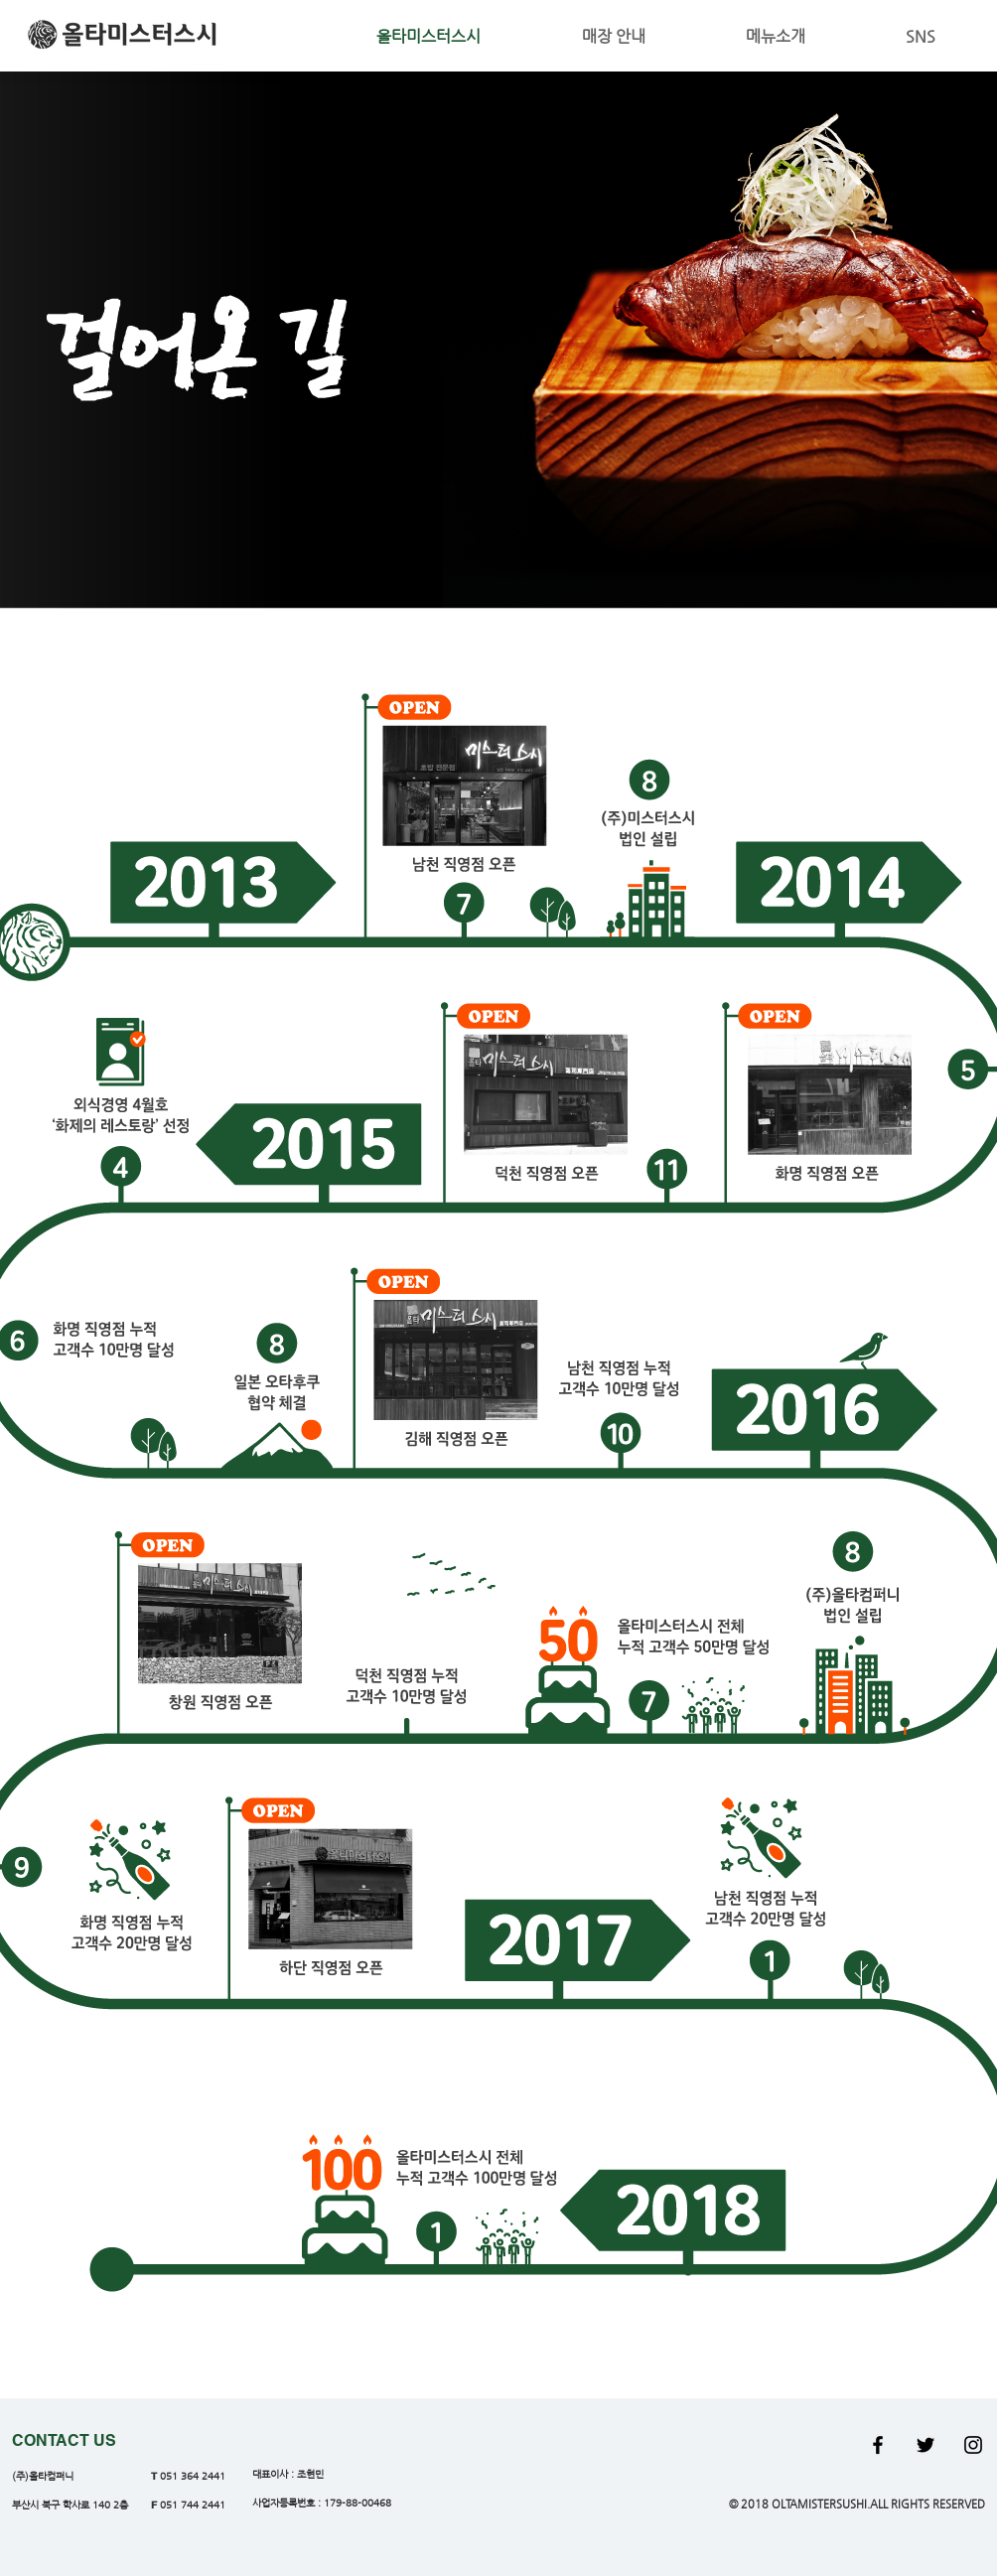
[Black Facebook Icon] (878, 2445)
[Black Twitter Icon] (925, 2445)
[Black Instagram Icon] (973, 2445)
